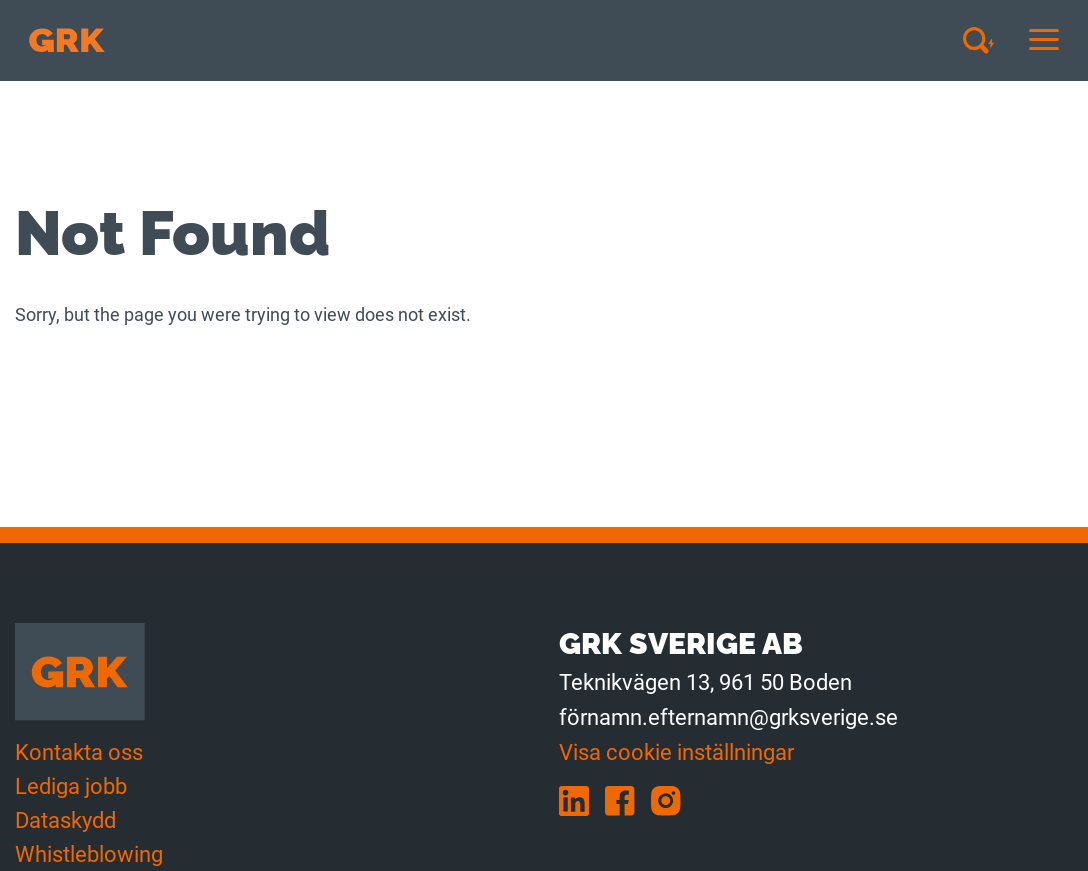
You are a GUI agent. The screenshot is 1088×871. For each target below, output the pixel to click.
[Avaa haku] (986, 40)
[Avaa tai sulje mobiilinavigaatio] (1044, 40)
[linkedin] (582, 799)
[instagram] (672, 799)
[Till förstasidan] (67, 40)
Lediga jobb (71, 786)
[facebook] (628, 799)
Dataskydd (65, 820)
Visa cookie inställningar (676, 752)
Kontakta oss (79, 752)
